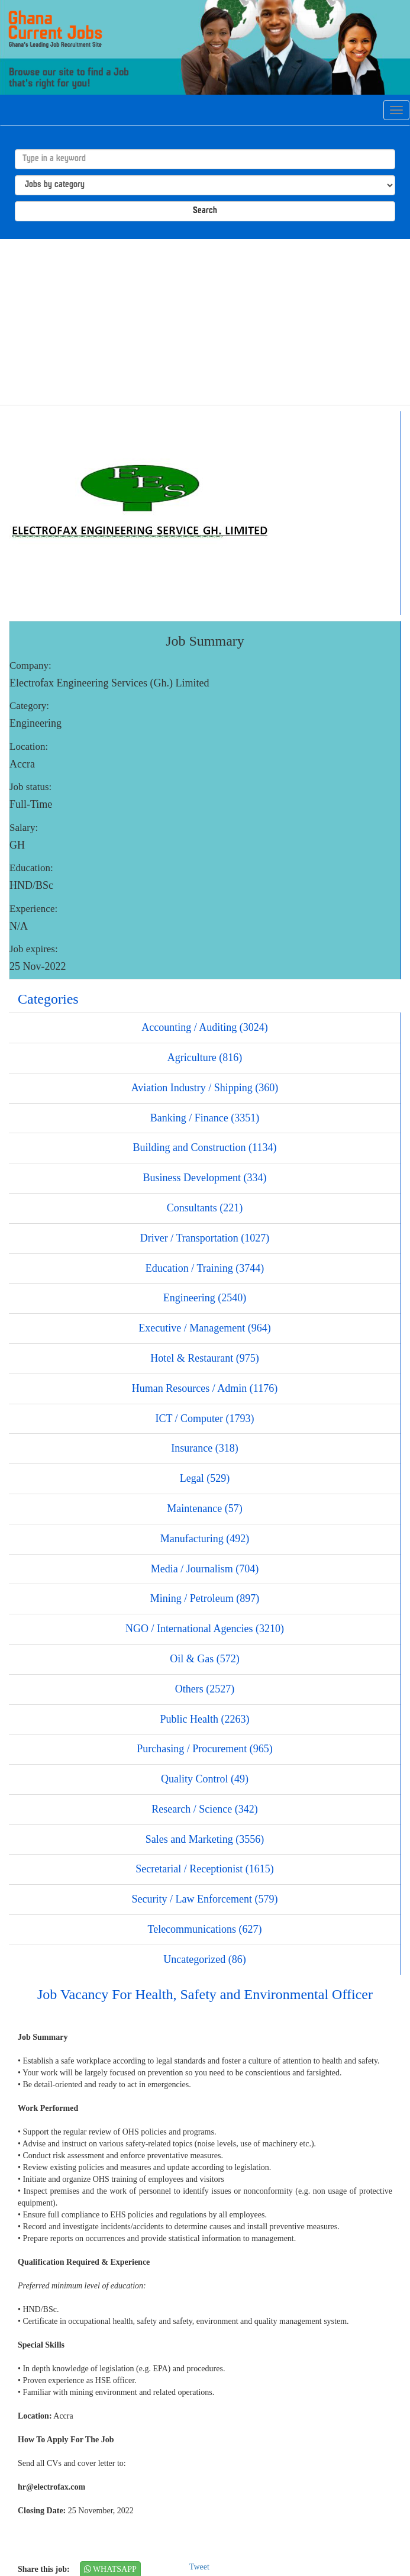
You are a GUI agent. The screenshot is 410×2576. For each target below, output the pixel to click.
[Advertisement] (205, 322)
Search (205, 211)
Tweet (199, 2566)
